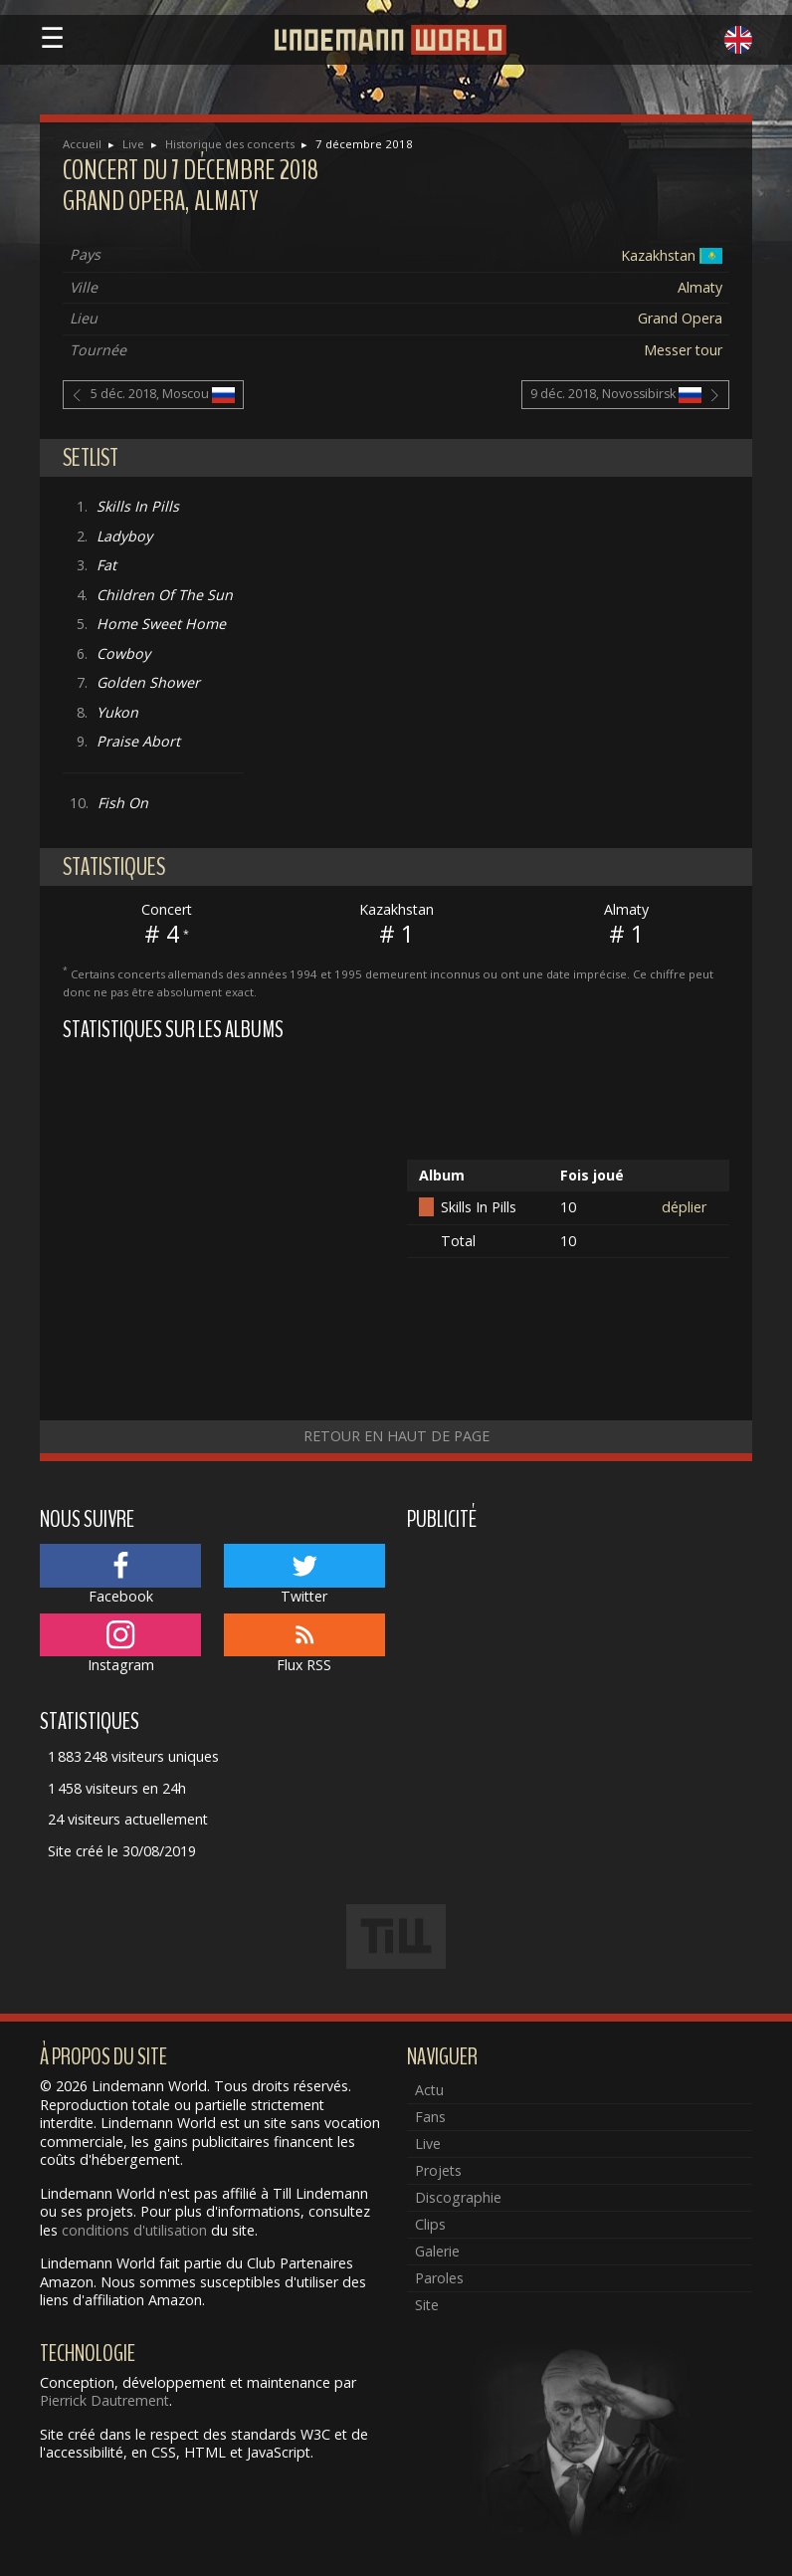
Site (427, 2304)
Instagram (120, 1644)
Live (133, 143)
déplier (684, 1206)
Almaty (700, 287)
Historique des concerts (230, 143)
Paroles (439, 2277)
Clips (430, 2224)
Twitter (304, 1575)
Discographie (458, 2197)
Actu (429, 2089)
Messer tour (683, 349)
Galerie (437, 2251)
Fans (430, 2116)
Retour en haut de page (396, 1435)
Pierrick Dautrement (104, 2400)
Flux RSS (304, 1644)
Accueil (82, 143)
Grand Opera (680, 318)
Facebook (120, 1575)
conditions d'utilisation (134, 2230)
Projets (438, 2170)
